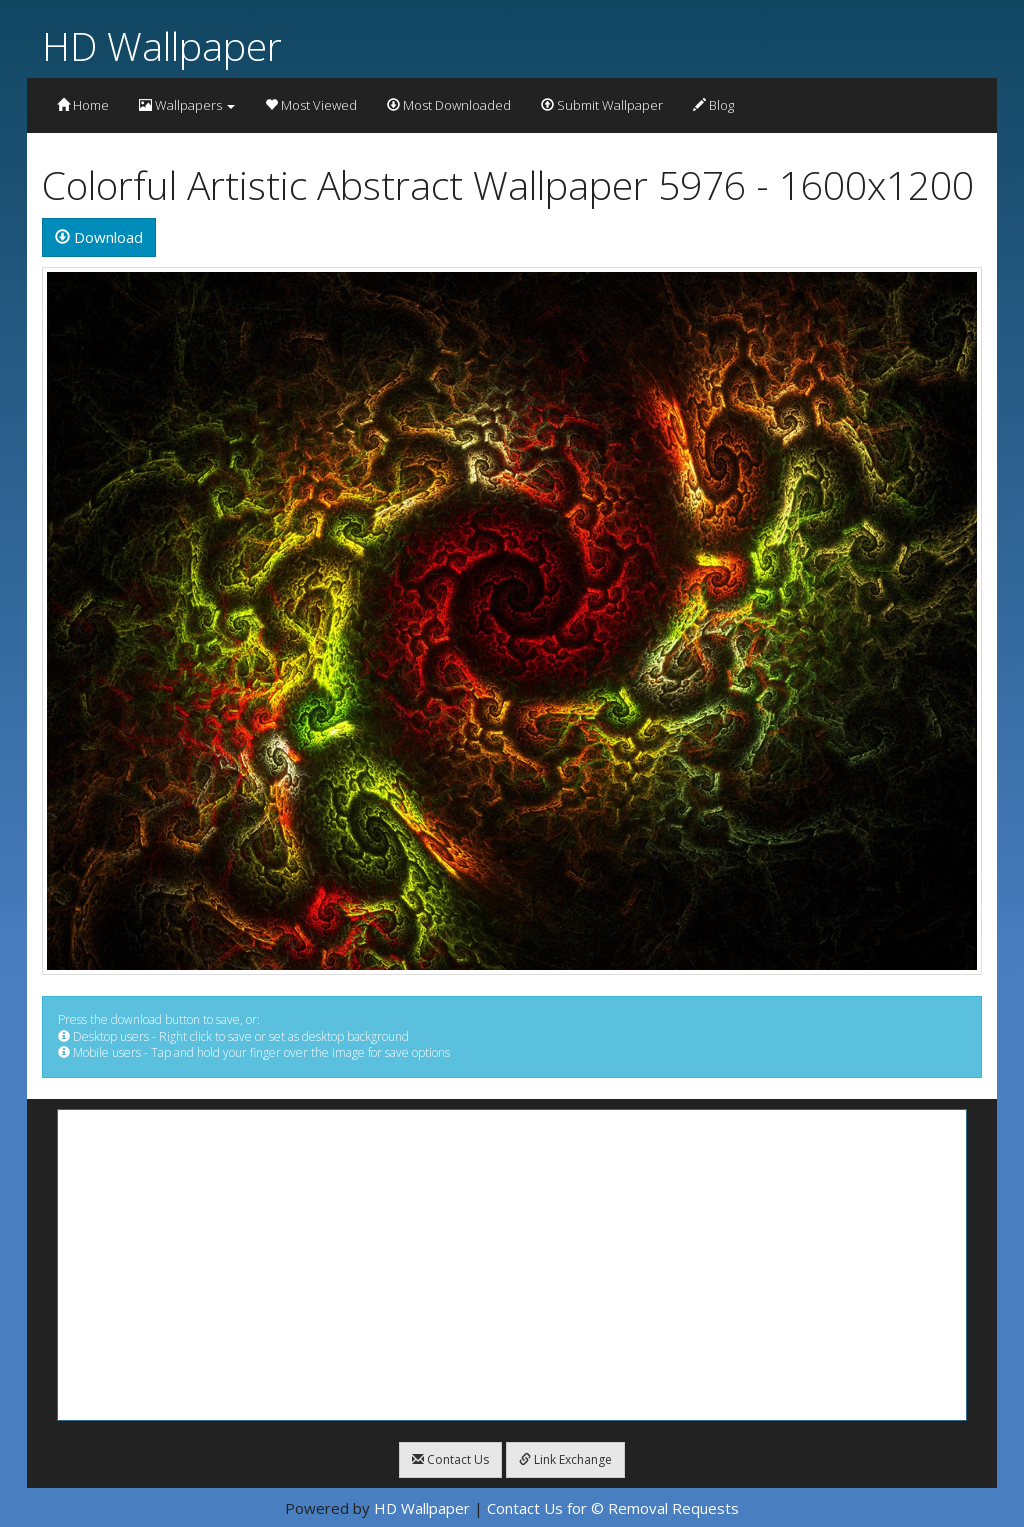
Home (83, 105)
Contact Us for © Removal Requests (613, 1508)
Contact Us (450, 1459)
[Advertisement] (512, 1265)
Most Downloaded (449, 105)
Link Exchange (565, 1459)
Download (99, 237)
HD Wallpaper (162, 45)
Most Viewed (311, 105)
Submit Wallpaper (602, 105)
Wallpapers (187, 105)
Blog (713, 105)
